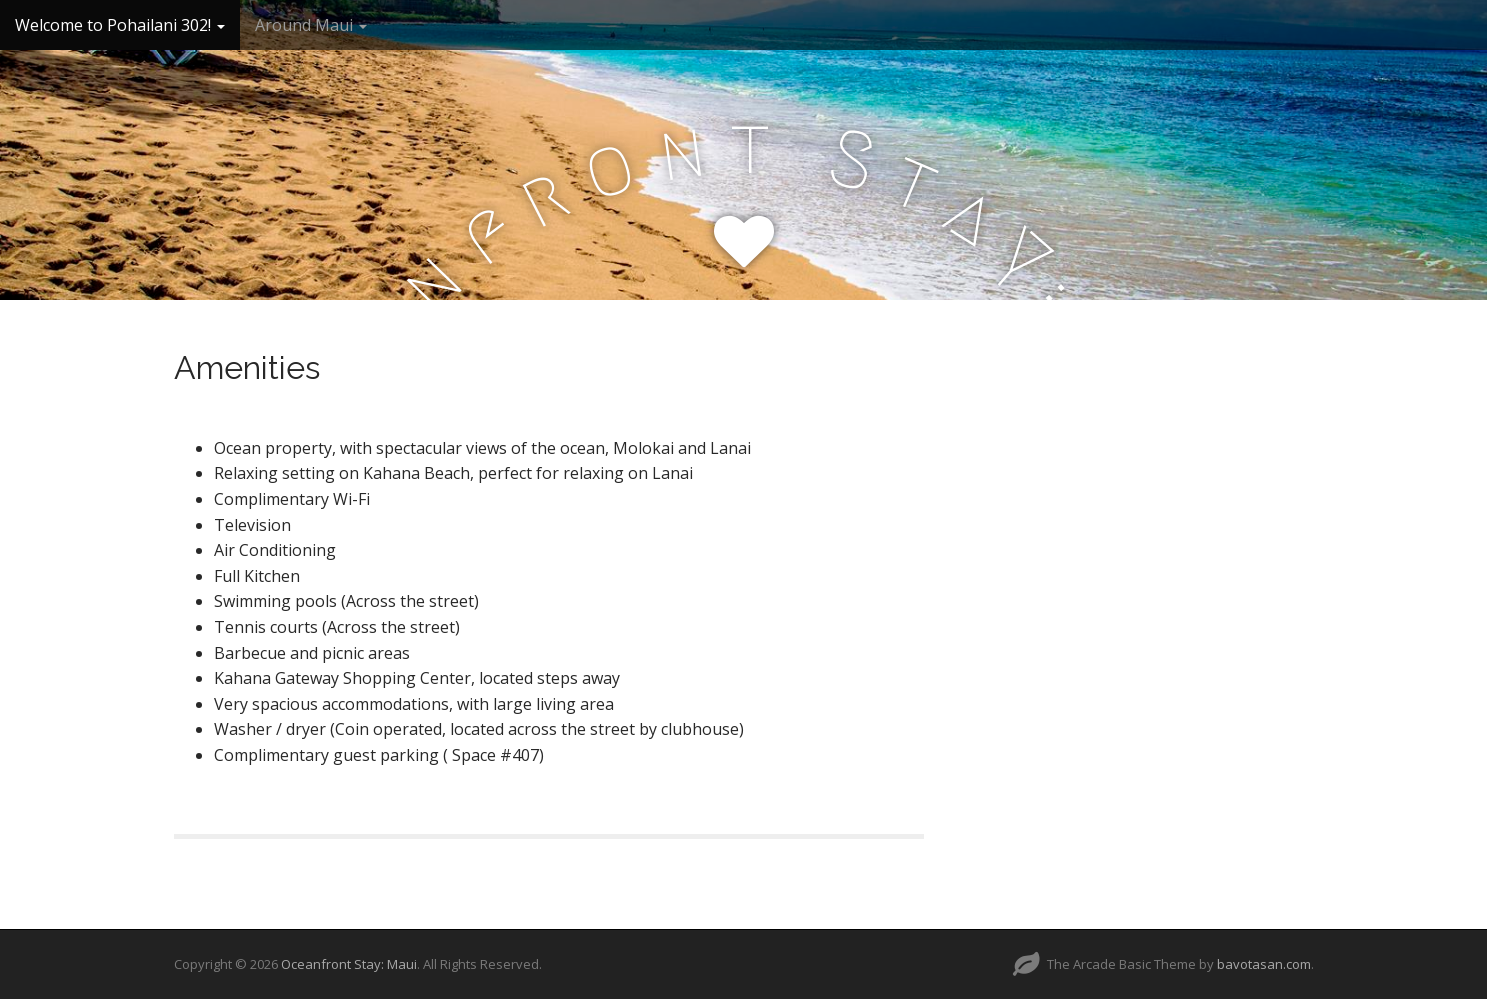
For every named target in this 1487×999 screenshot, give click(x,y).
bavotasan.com (1264, 964)
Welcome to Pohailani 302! (120, 25)
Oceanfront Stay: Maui (349, 964)
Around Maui (311, 25)
